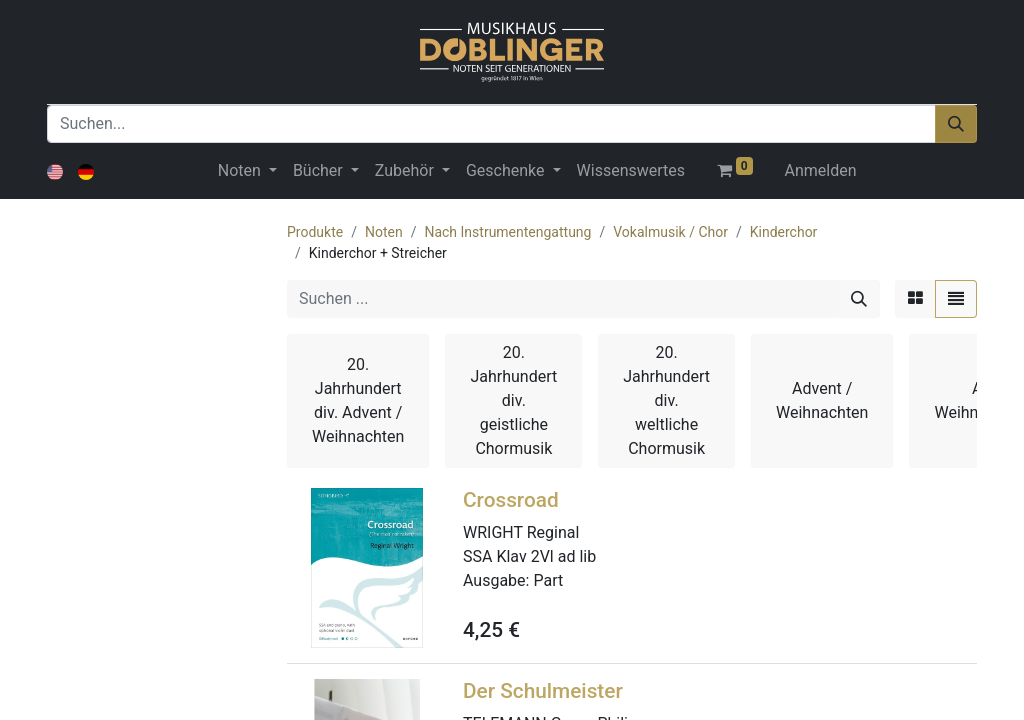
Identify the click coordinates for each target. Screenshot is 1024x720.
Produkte (315, 232)
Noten (384, 232)
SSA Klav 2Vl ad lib (529, 556)
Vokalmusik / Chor (670, 232)
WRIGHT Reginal (521, 532)
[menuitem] (631, 171)
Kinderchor (784, 232)
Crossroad (511, 500)
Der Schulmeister (543, 691)
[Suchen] (956, 124)
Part (548, 580)
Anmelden (821, 170)
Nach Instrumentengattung (507, 232)
